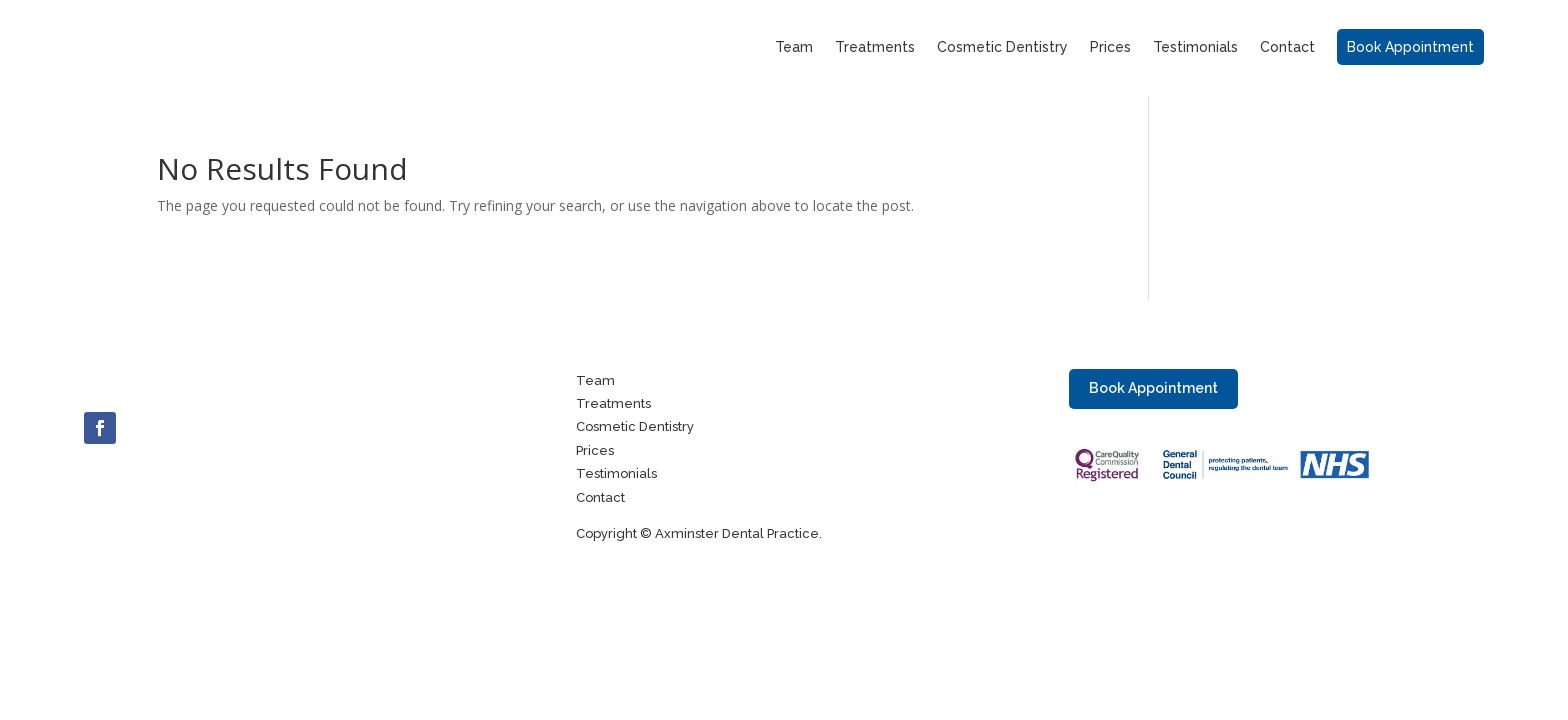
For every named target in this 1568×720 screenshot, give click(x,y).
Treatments (875, 48)
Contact (1287, 48)
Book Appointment (1153, 388)
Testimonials (1195, 48)
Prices (1110, 48)
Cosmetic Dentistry (1002, 48)
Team (794, 48)
